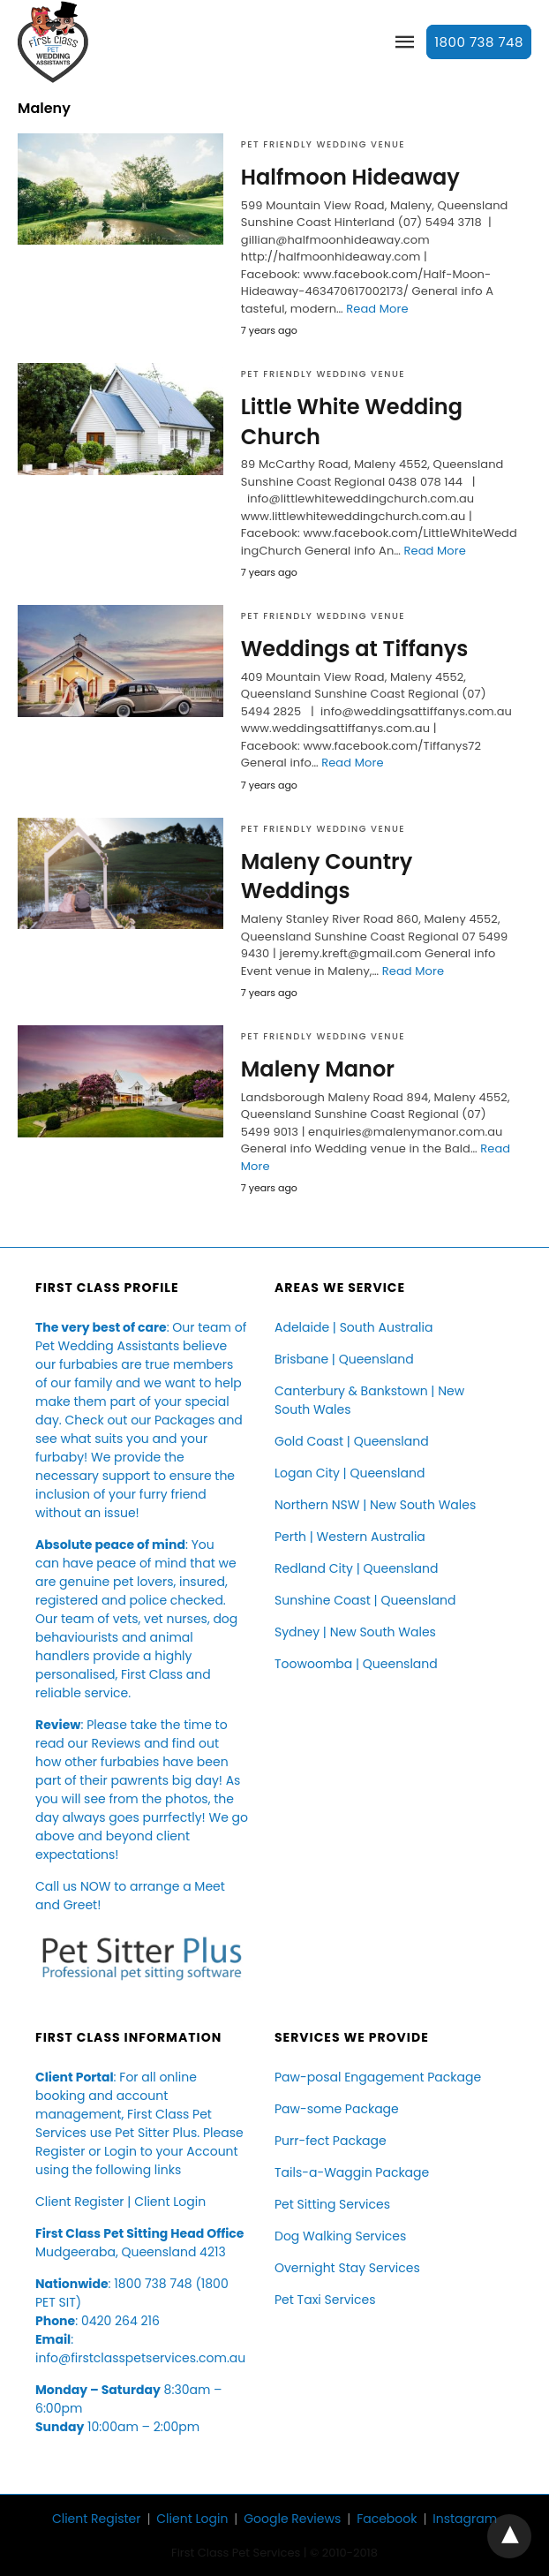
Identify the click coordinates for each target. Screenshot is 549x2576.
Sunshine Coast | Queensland (364, 1600)
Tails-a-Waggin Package (351, 2172)
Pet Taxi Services (324, 2299)
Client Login (170, 2201)
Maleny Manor (318, 1069)
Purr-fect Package (330, 2140)
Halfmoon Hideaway (350, 177)
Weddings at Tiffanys (355, 648)
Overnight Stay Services (347, 2268)
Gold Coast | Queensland (351, 1441)
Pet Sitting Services (332, 2204)
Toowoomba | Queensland (356, 1664)
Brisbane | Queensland (344, 1359)
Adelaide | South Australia (353, 1327)
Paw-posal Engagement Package (377, 2077)
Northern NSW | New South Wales (375, 1505)
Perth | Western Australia (349, 1536)
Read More (377, 308)
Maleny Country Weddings (326, 876)
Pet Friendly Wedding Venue (323, 144)
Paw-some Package (336, 2109)
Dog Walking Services (340, 2236)
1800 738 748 (478, 42)
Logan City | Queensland (349, 1473)
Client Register (79, 2201)
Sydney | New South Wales (355, 1632)
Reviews (115, 1743)
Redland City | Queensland (356, 1568)
